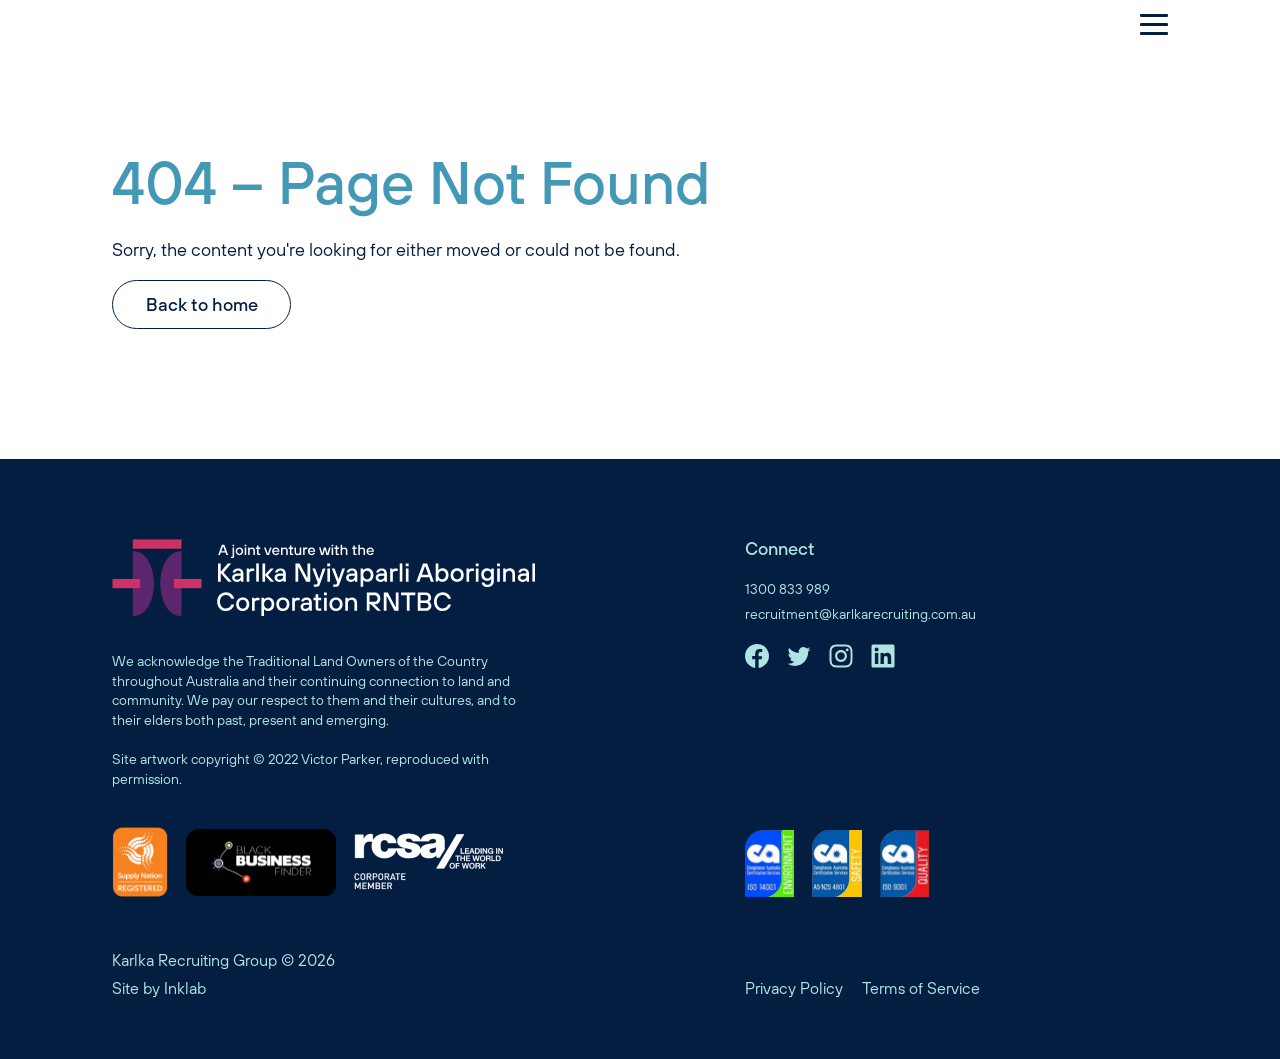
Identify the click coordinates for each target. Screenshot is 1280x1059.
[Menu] (1144, 24)
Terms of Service (921, 988)
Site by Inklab (159, 988)
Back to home (202, 304)
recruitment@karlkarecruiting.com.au (860, 614)
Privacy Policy (794, 988)
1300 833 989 (787, 589)
